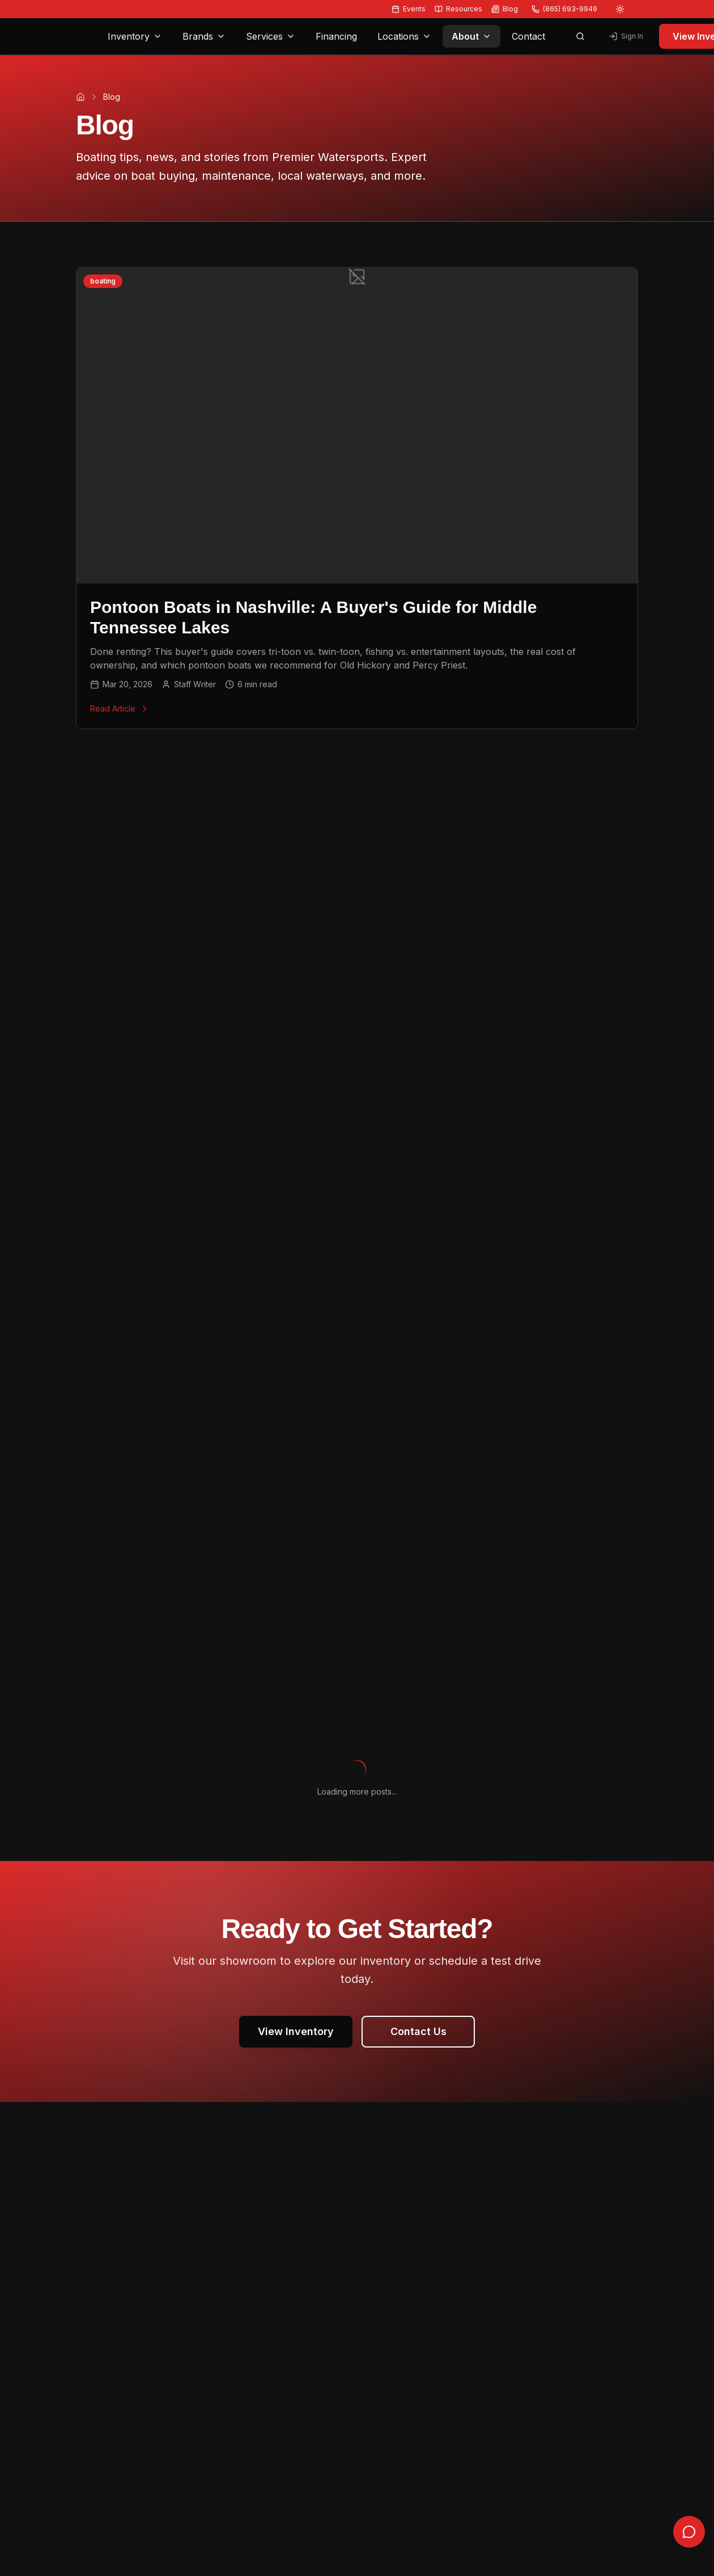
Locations (404, 36)
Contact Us (418, 2031)
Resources (458, 9)
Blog (504, 9)
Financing (336, 36)
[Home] (80, 96)
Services (270, 36)
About (471, 36)
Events (409, 9)
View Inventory (296, 2031)
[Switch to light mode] (620, 9)
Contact (528, 36)
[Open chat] (689, 2546)
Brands (204, 36)
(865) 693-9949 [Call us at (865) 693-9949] (564, 9)
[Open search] (580, 36)
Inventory (135, 36)
